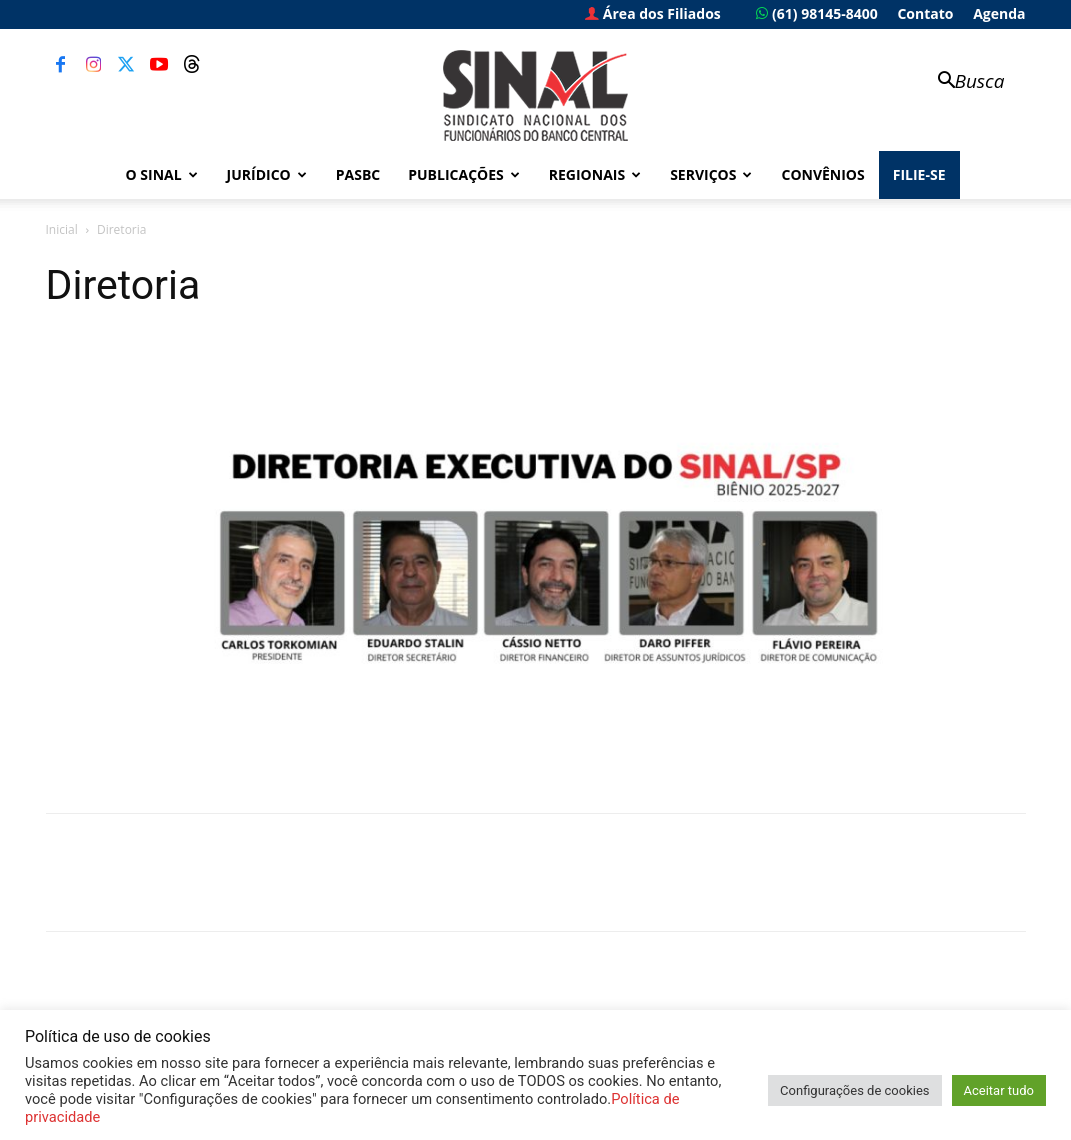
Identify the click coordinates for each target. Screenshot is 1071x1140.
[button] (962, 82)
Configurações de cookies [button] (854, 1090)
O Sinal (162, 174)
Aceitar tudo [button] (999, 1090)
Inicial (62, 229)
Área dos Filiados (653, 13)
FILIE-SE (919, 174)
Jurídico (267, 174)
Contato (925, 13)
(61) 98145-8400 (816, 13)
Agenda (999, 13)
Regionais (595, 174)
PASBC (358, 174)
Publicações (464, 174)
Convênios (822, 174)
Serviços (711, 174)
